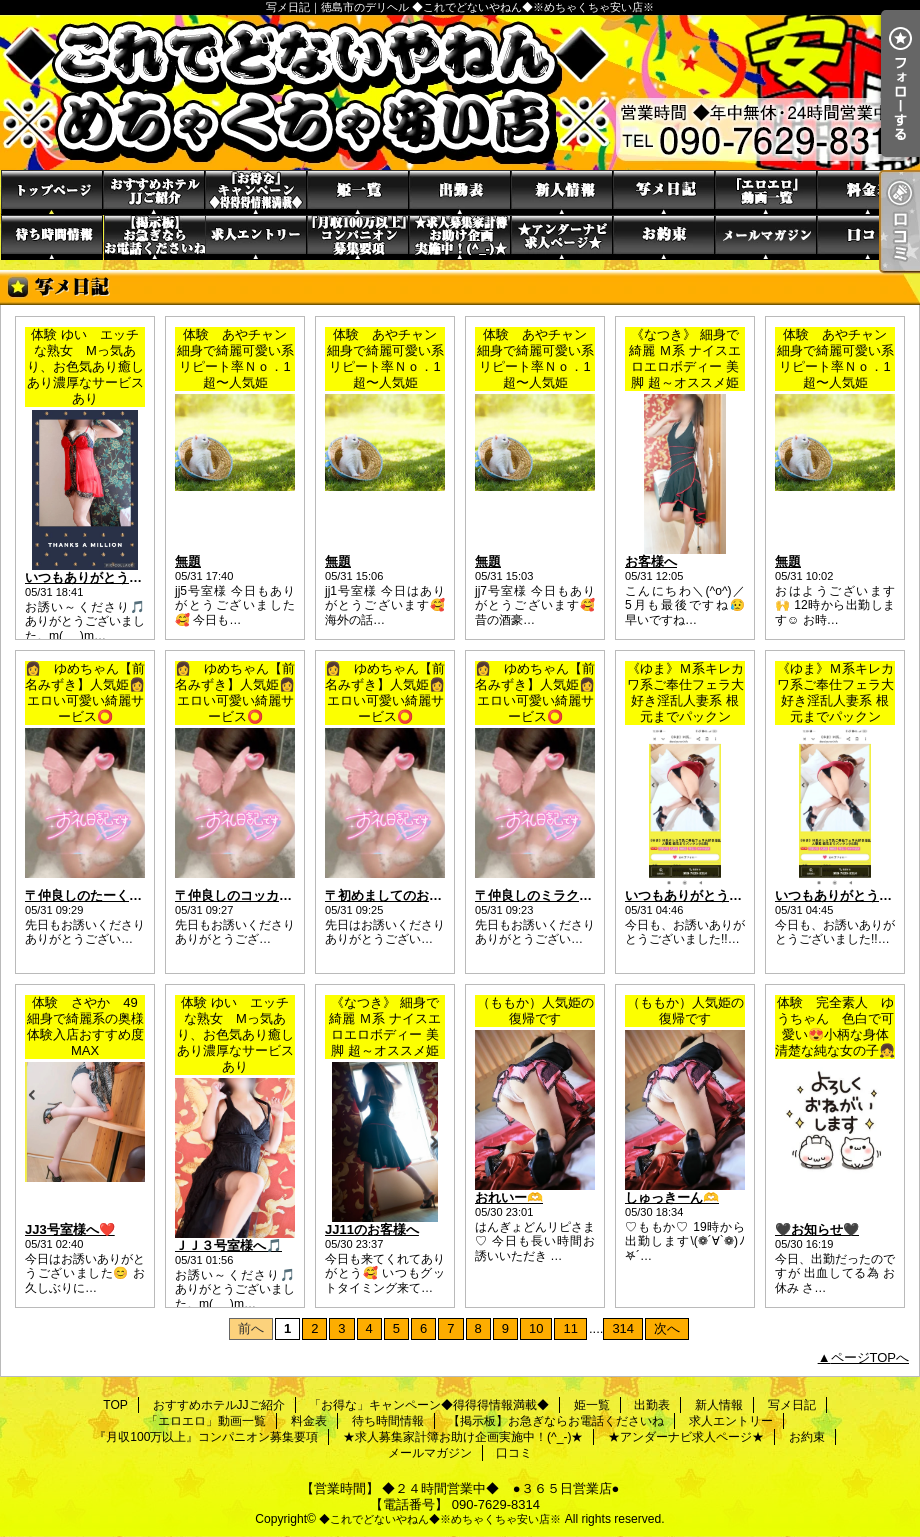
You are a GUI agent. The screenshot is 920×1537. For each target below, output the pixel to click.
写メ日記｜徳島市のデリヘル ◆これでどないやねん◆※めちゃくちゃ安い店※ (460, 92)
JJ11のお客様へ (372, 1229)
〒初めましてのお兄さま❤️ (404, 895)
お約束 (664, 237)
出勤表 (460, 192)
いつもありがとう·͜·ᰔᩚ (836, 895)
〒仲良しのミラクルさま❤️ (554, 895)
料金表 (868, 192)
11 (570, 1328)
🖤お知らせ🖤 (817, 1229)
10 (536, 1328)
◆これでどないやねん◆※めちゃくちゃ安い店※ (440, 1519)
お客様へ (651, 561)
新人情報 (562, 192)
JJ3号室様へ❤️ (70, 1229)
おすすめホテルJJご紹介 (154, 192)
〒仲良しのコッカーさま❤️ (254, 895)
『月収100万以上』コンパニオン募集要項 (358, 237)
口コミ (868, 237)
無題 (188, 561)
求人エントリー (256, 237)
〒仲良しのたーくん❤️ (91, 895)
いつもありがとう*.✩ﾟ (686, 895)
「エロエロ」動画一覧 (766, 192)
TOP (52, 192)
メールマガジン (766, 237)
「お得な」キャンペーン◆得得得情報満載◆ (256, 192)
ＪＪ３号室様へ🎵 (228, 1245)
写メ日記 (664, 192)
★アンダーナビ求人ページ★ (562, 237)
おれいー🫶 (509, 1197)
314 (623, 1328)
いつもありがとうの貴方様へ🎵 (117, 577)
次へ (667, 1328)
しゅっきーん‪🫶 (672, 1197)
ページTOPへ (870, 1357)
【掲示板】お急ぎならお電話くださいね (154, 237)
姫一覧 (358, 192)
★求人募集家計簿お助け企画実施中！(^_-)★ (460, 237)
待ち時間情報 (52, 237)
